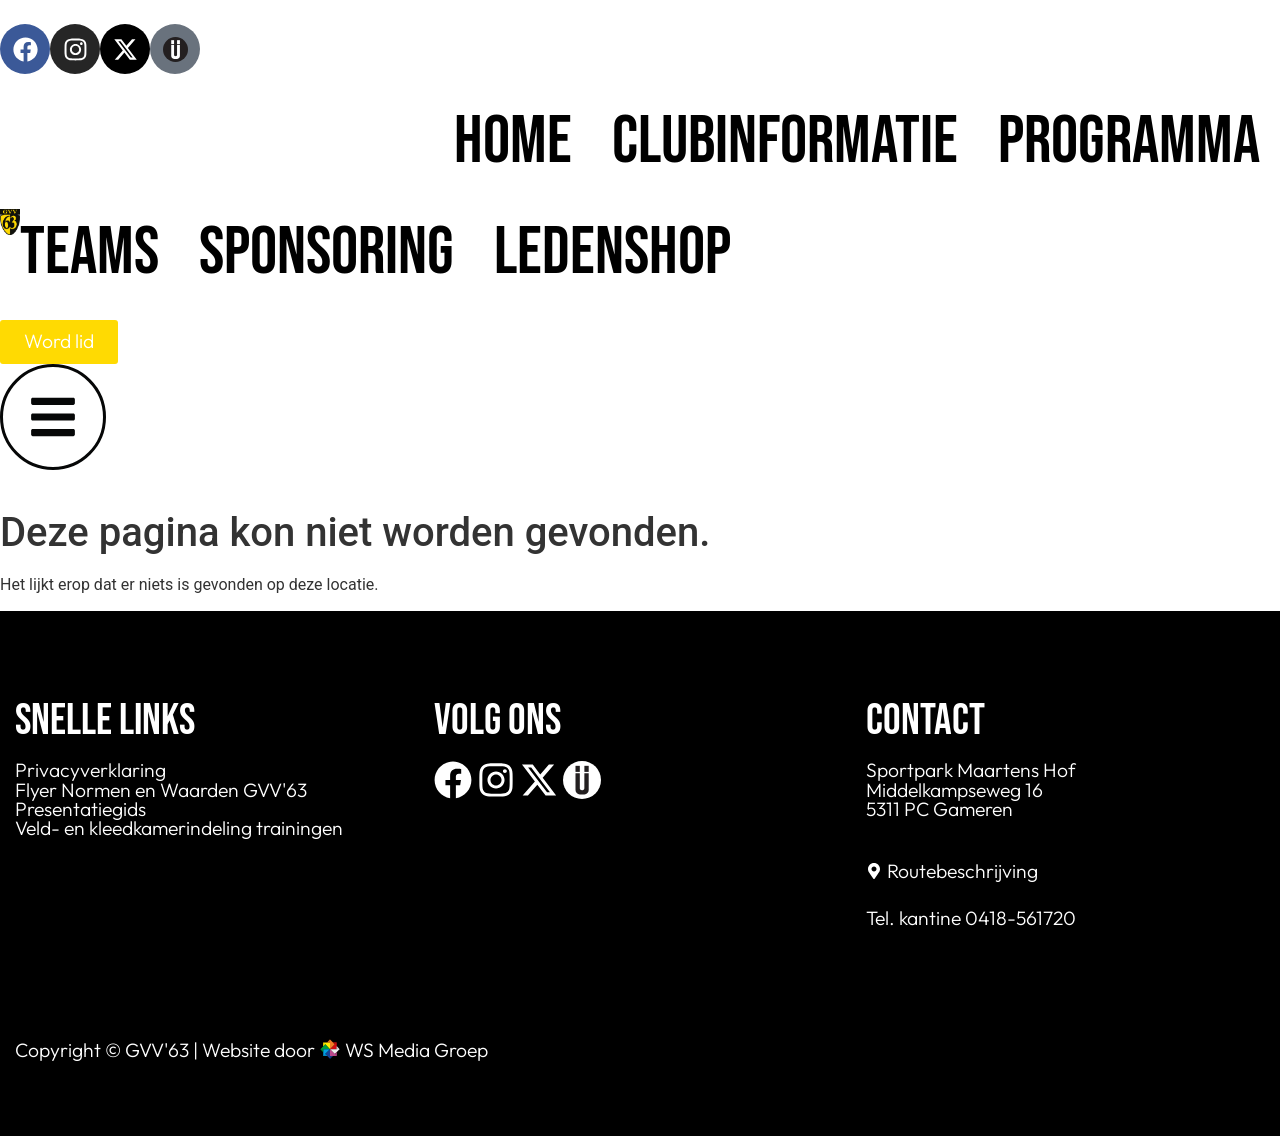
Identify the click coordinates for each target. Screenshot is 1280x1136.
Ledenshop (612, 252)
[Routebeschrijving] (874, 871)
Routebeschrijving (962, 871)
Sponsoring (326, 252)
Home (513, 141)
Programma (1129, 141)
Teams (89, 252)
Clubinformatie (785, 141)
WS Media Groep (416, 1050)
